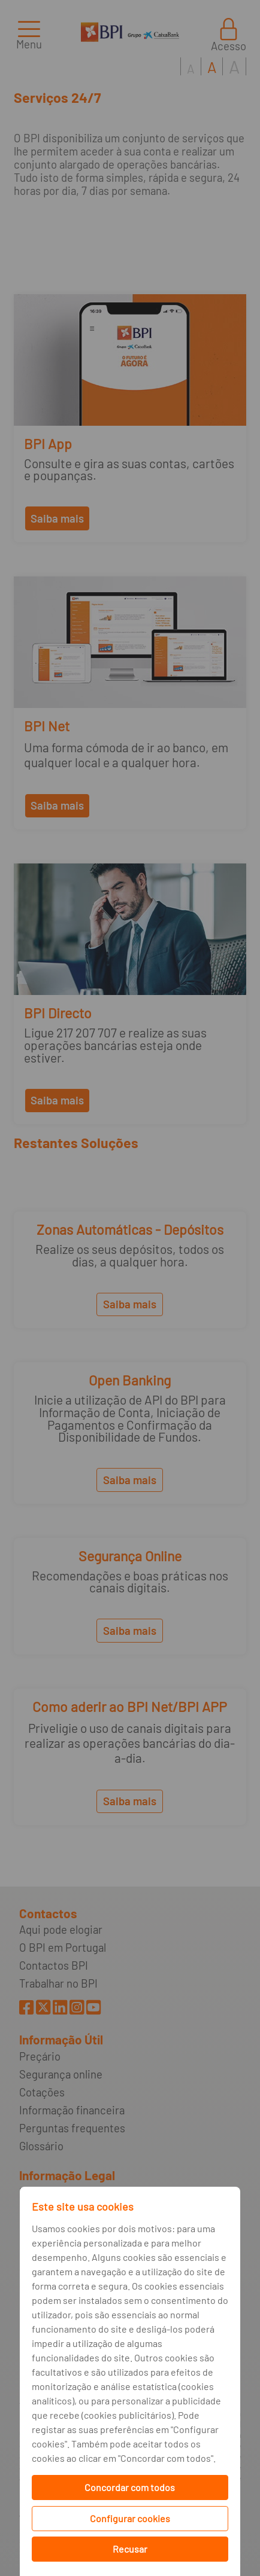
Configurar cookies (130, 2518)
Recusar (130, 2548)
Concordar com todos (129, 2487)
